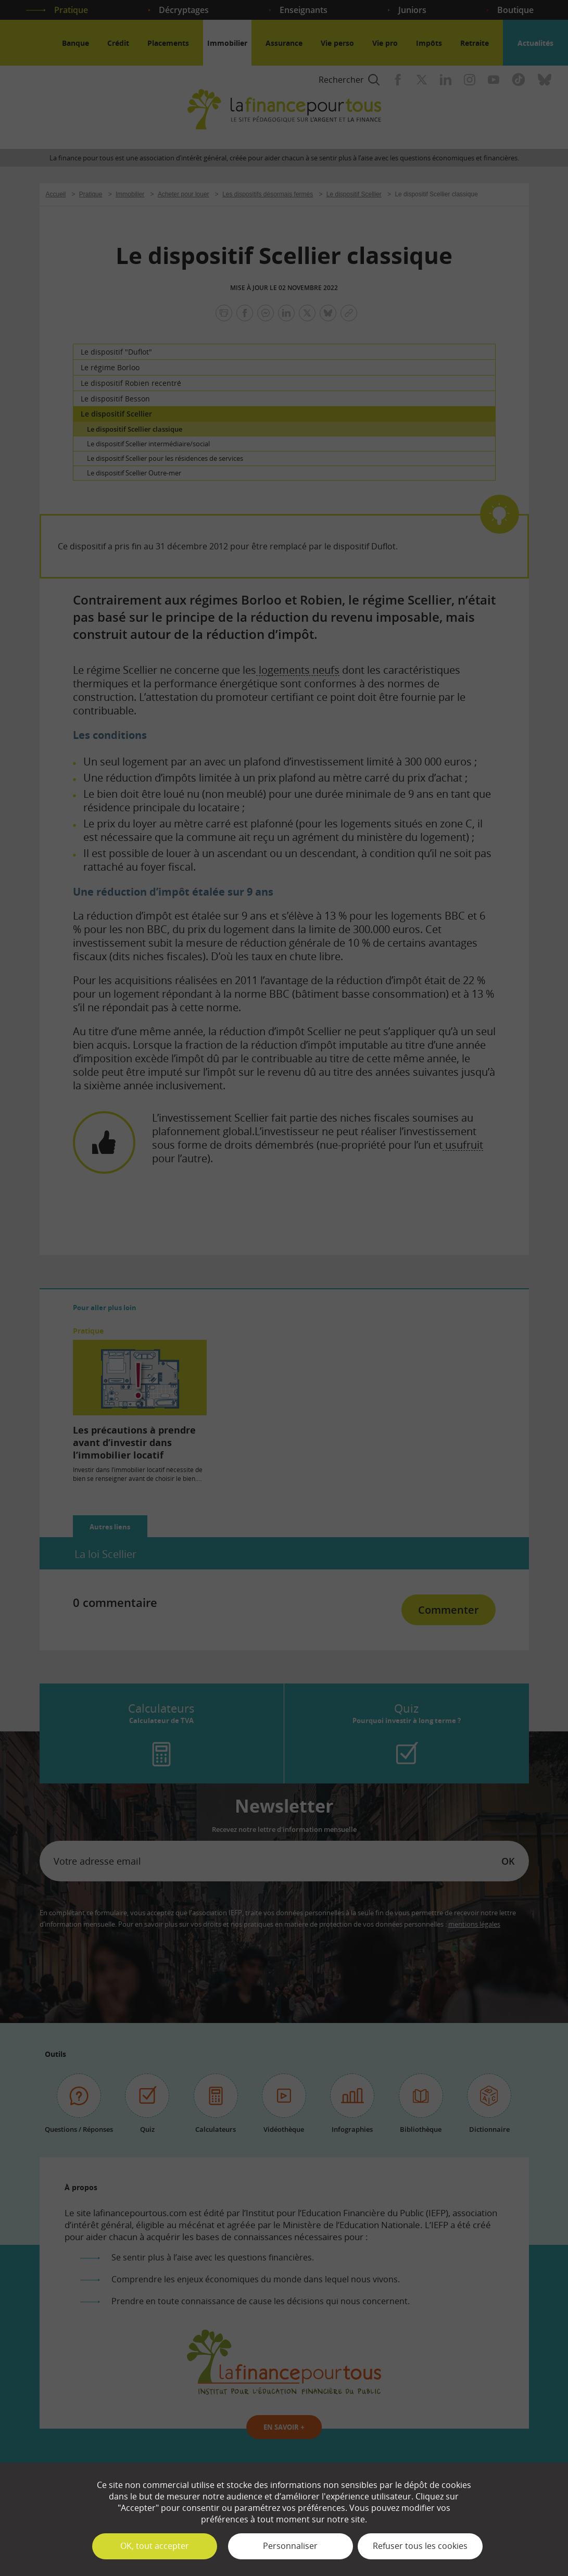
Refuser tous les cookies (420, 2546)
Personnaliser (290, 2546)
